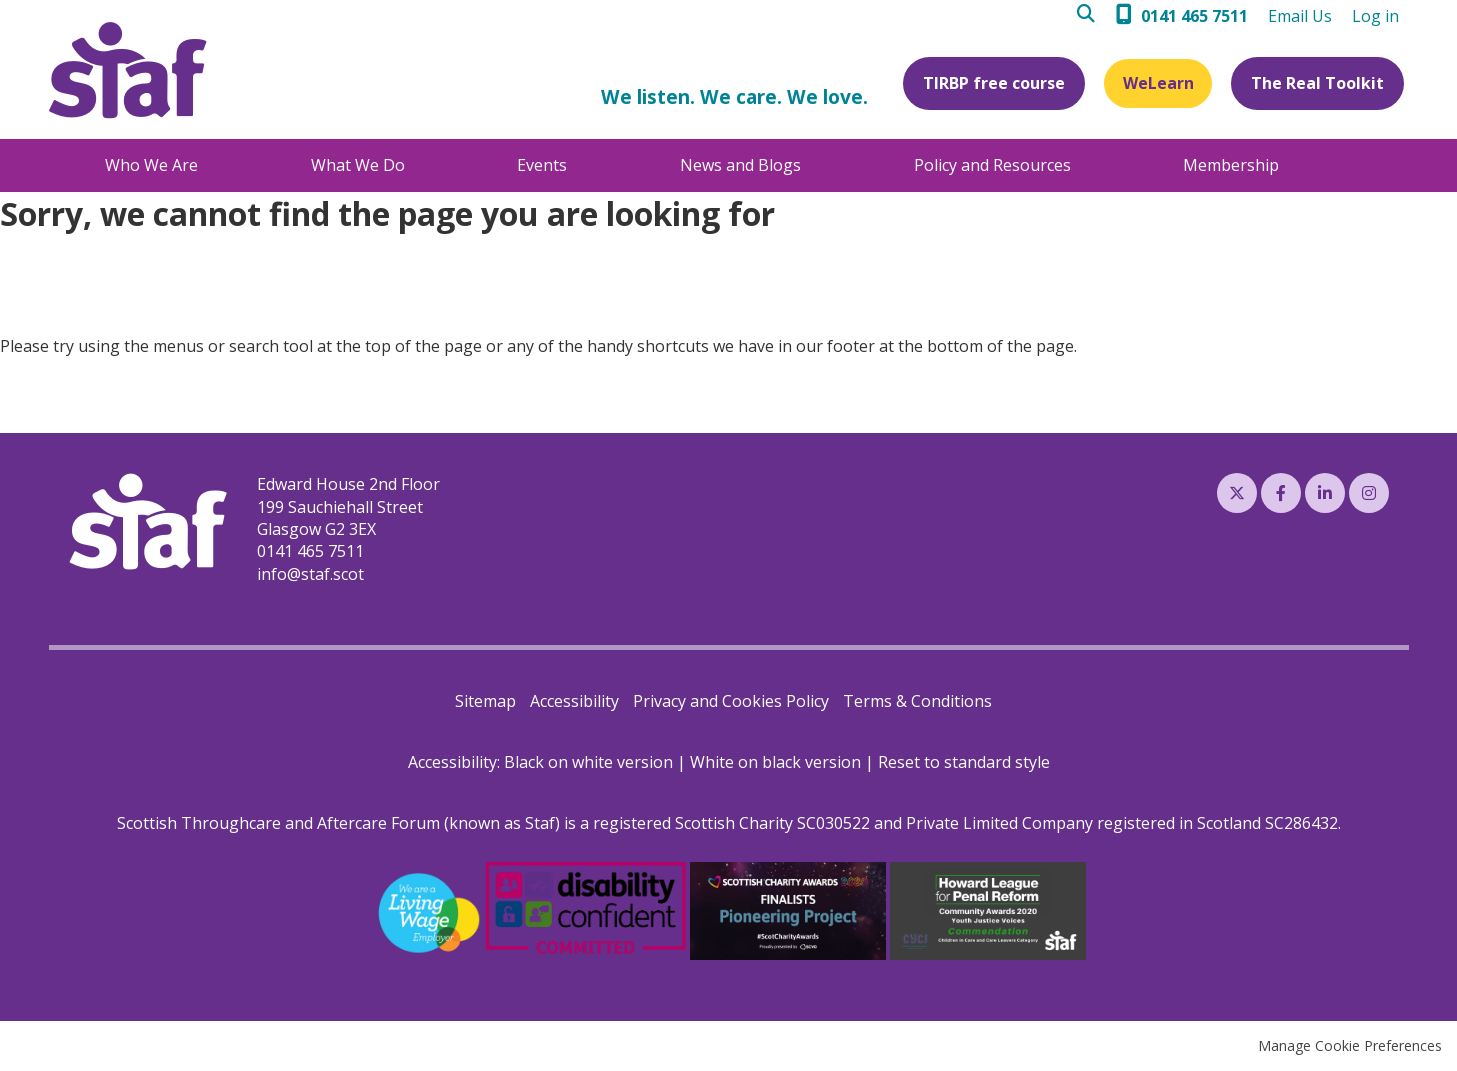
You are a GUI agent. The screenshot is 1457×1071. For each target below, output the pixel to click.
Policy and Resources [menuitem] (992, 165)
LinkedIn (1325, 493)
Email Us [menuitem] (1300, 16)
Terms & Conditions (917, 701)
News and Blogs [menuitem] (740, 165)
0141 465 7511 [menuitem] (1194, 16)
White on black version (775, 762)
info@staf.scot (310, 574)
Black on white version (588, 762)
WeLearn (1156, 83)
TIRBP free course (991, 83)
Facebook (1281, 493)
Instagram (1369, 493)
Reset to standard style (964, 762)
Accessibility (574, 701)
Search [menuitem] (1091, 16)
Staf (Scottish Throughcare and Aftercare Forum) (128, 70)
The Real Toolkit (1317, 83)
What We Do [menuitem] (358, 165)
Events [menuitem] (542, 165)
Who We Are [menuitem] (151, 165)
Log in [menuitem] (1375, 16)
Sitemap (485, 701)
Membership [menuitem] (1231, 165)
